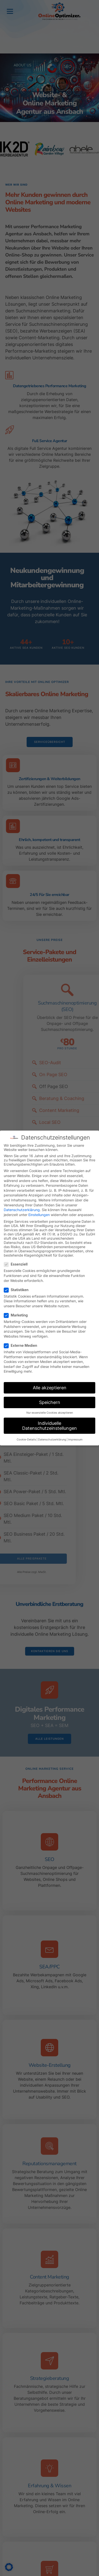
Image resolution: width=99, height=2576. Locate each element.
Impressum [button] (75, 1439)
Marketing (18, 1315)
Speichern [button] (49, 1402)
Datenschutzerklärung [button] (52, 1439)
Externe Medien (22, 1345)
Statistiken (18, 1290)
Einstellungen (39, 1215)
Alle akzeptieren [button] (49, 1387)
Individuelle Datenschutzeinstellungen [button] (49, 1426)
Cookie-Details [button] (26, 1439)
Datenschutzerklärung (22, 1210)
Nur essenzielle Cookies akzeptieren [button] (49, 1412)
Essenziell (18, 1264)
